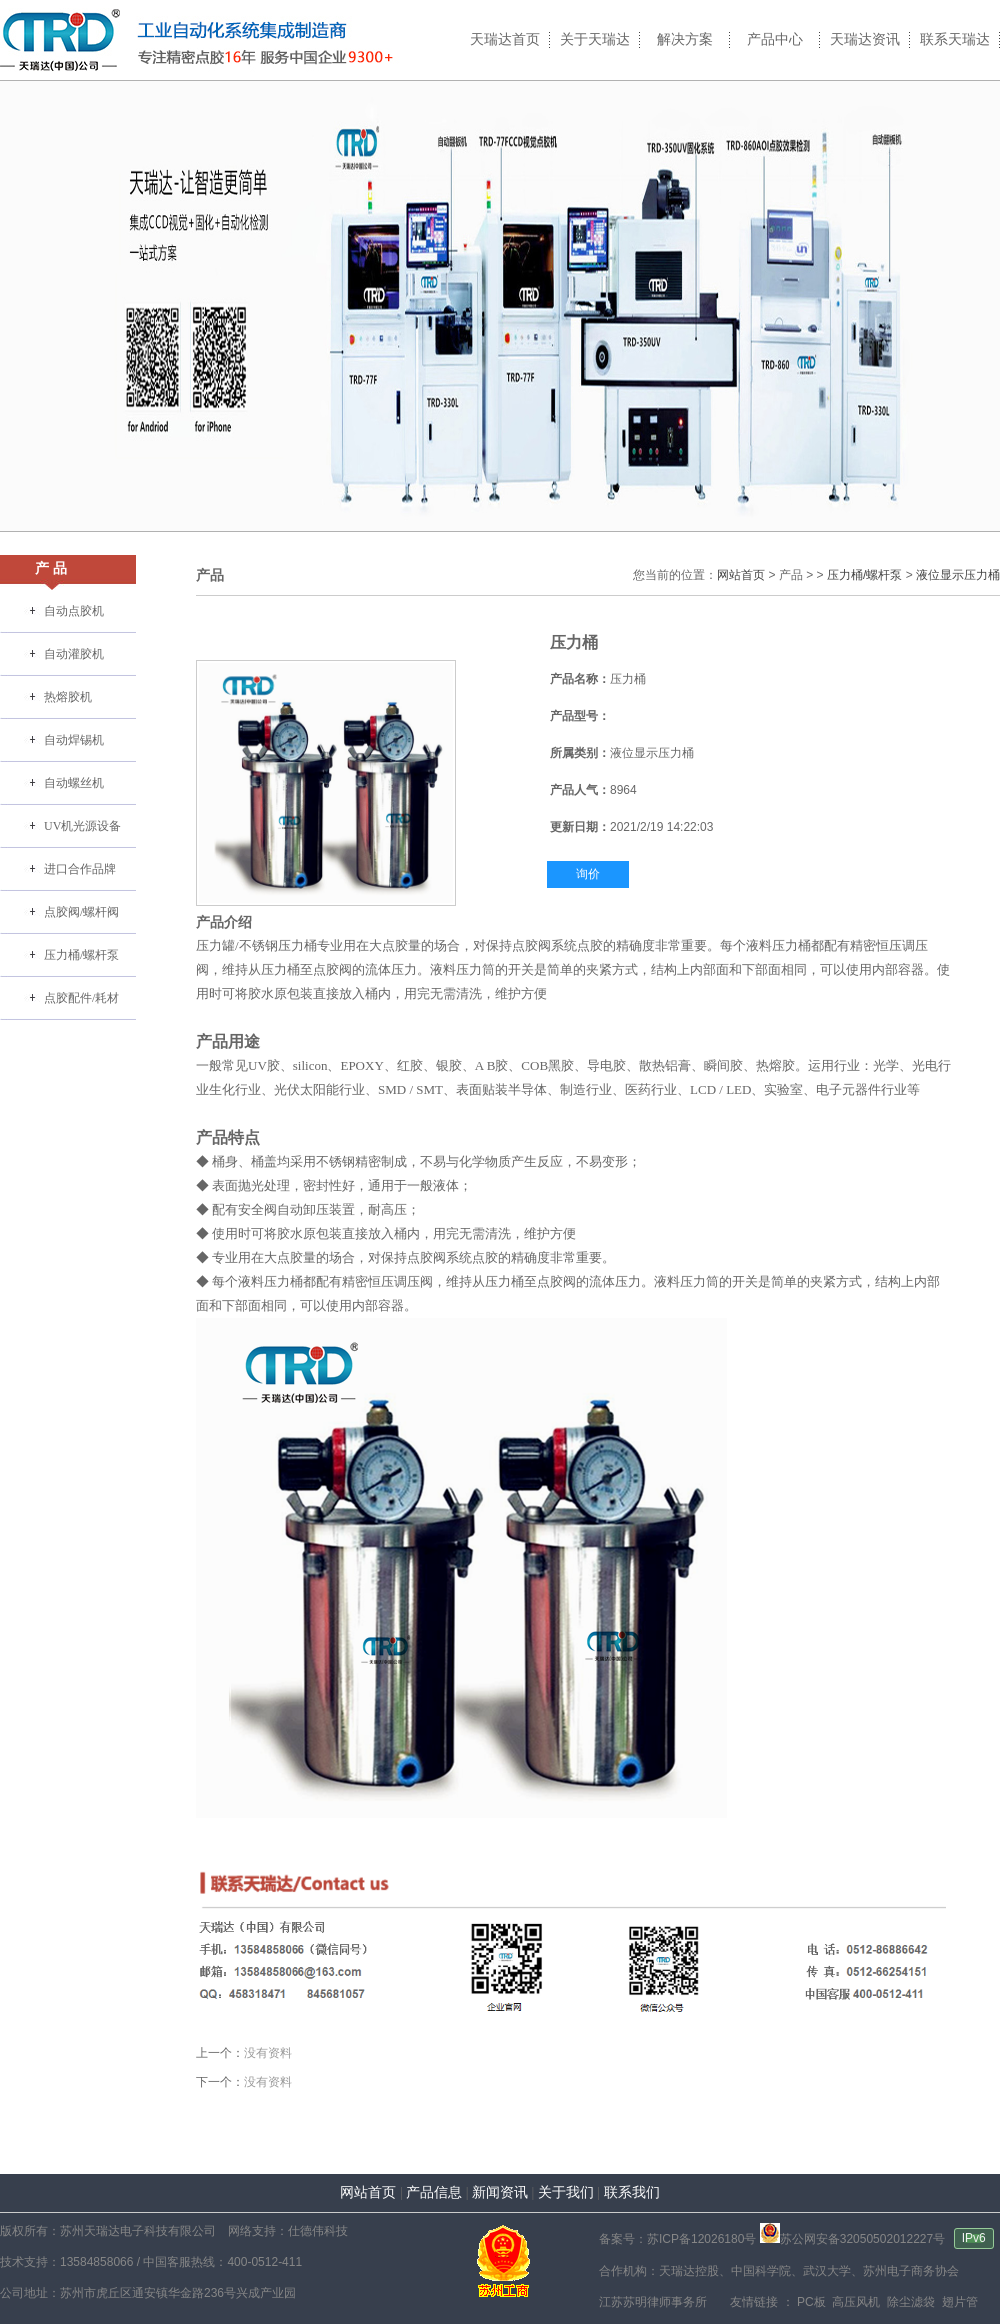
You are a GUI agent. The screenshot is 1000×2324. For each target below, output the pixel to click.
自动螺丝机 (74, 783)
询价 (588, 874)
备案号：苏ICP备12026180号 (677, 2239)
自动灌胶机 (74, 654)
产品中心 (775, 39)
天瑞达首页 (505, 39)
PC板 (810, 2302)
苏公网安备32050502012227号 (852, 2239)
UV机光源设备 (82, 826)
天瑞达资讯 (865, 39)
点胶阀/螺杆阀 (81, 912)
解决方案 (685, 39)
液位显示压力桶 (958, 575)
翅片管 (957, 2302)
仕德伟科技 (318, 2231)
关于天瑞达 (595, 39)
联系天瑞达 (955, 39)
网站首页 (741, 575)
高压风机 (854, 2302)
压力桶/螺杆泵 (81, 955)
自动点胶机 (74, 611)
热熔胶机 (68, 697)
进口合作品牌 (80, 869)
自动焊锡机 (74, 740)
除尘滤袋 (909, 2302)
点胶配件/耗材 (81, 998)
